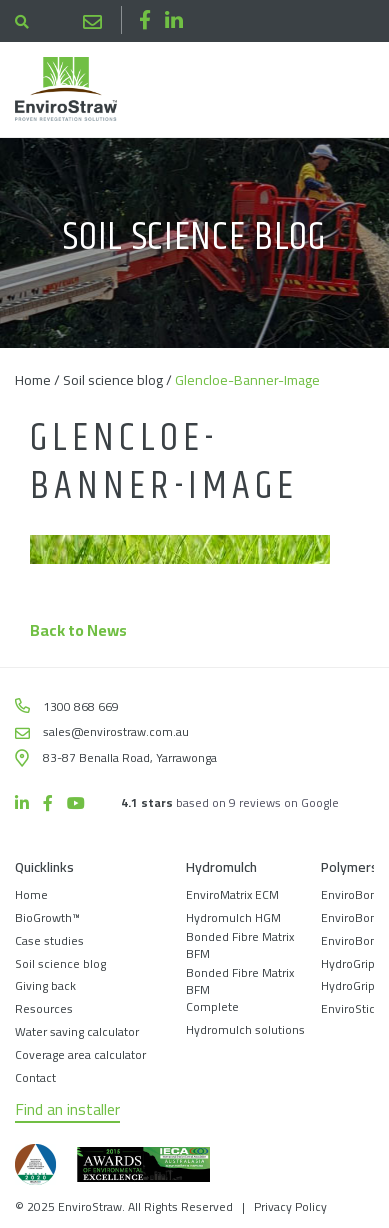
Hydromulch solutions (245, 1029)
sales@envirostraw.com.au (92, 20)
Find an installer (67, 1110)
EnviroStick (351, 1008)
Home (33, 380)
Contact (35, 1077)
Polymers (349, 868)
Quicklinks (44, 868)
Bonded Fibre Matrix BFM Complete (240, 989)
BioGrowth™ (47, 917)
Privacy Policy (290, 1206)
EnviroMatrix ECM (232, 894)
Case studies (49, 940)
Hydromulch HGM (233, 917)
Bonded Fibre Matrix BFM (240, 945)
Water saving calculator (77, 1031)
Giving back (45, 985)
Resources (44, 1008)
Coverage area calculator (80, 1054)
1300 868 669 (53, 22)
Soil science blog (113, 380)
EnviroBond (352, 894)
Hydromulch (221, 868)
